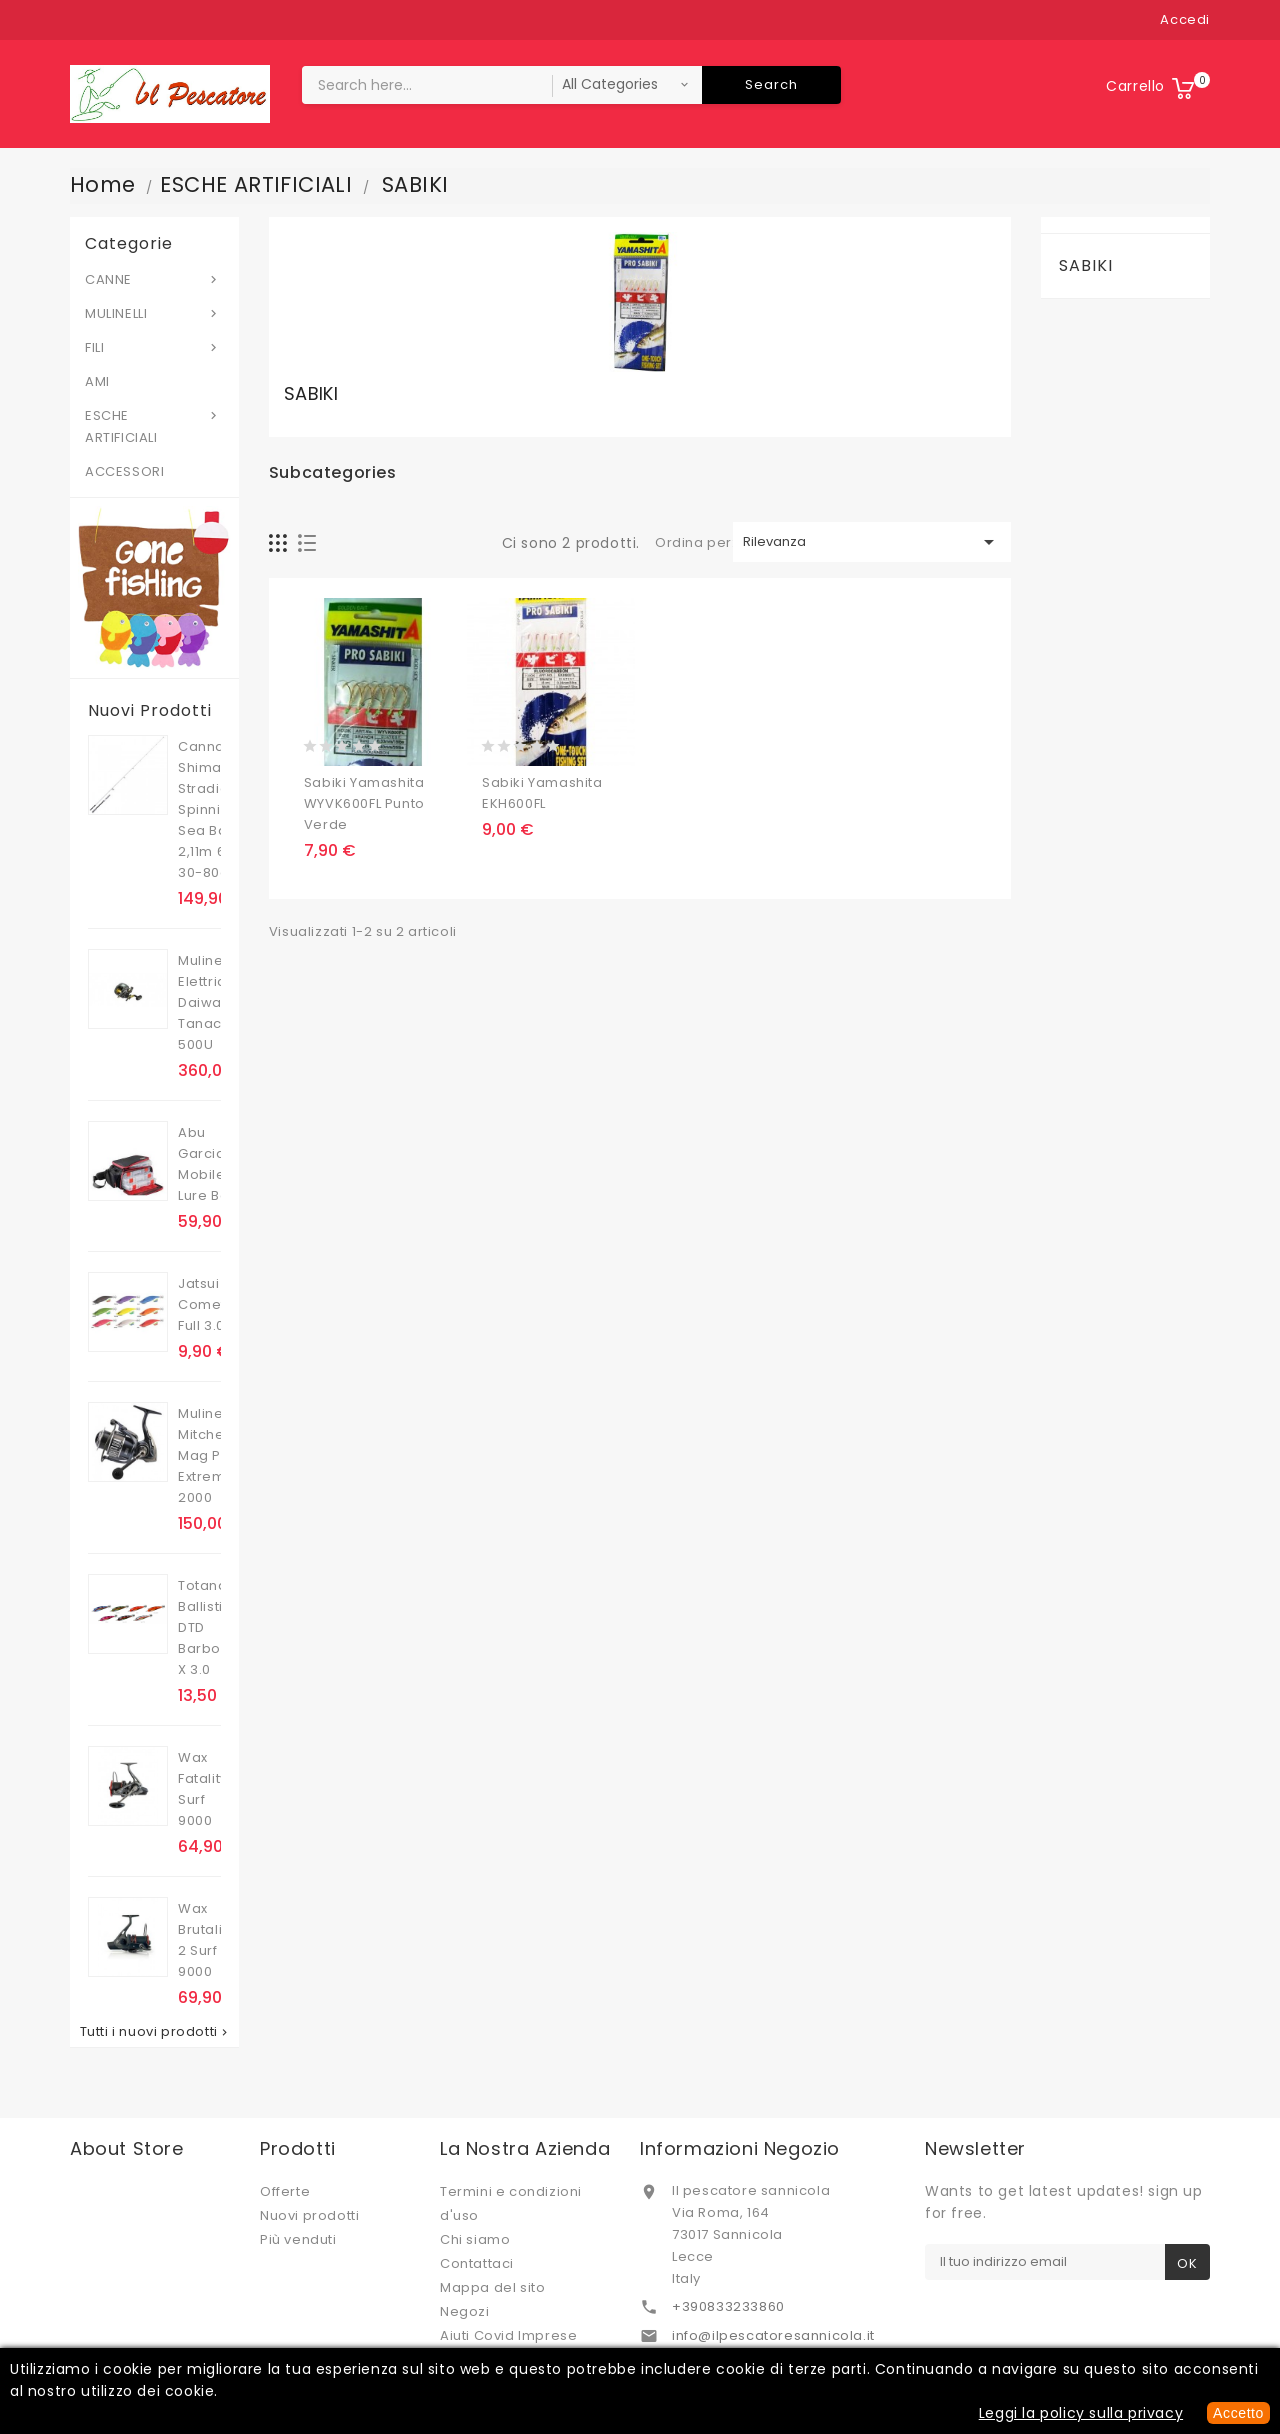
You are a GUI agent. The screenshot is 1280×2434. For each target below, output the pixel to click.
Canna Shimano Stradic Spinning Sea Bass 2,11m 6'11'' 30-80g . (211, 809)
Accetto (1238, 2413)
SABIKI (1086, 265)
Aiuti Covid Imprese (508, 2335)
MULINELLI (154, 313)
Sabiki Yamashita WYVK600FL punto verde (364, 803)
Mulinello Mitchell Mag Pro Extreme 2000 (209, 1455)
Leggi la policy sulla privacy (1081, 2413)
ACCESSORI (124, 471)
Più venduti (298, 2239)
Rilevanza (872, 542)
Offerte (285, 2191)
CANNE (154, 279)
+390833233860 (728, 2306)
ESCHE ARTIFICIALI (154, 426)
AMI (97, 381)
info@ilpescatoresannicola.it (773, 2335)
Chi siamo (475, 2239)
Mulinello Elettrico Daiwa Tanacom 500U (211, 1002)
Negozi (465, 2311)
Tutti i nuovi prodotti (155, 2032)
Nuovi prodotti (309, 2215)
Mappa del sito (492, 2287)
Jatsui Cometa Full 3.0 (207, 1304)
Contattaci (477, 2263)
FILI (154, 347)
